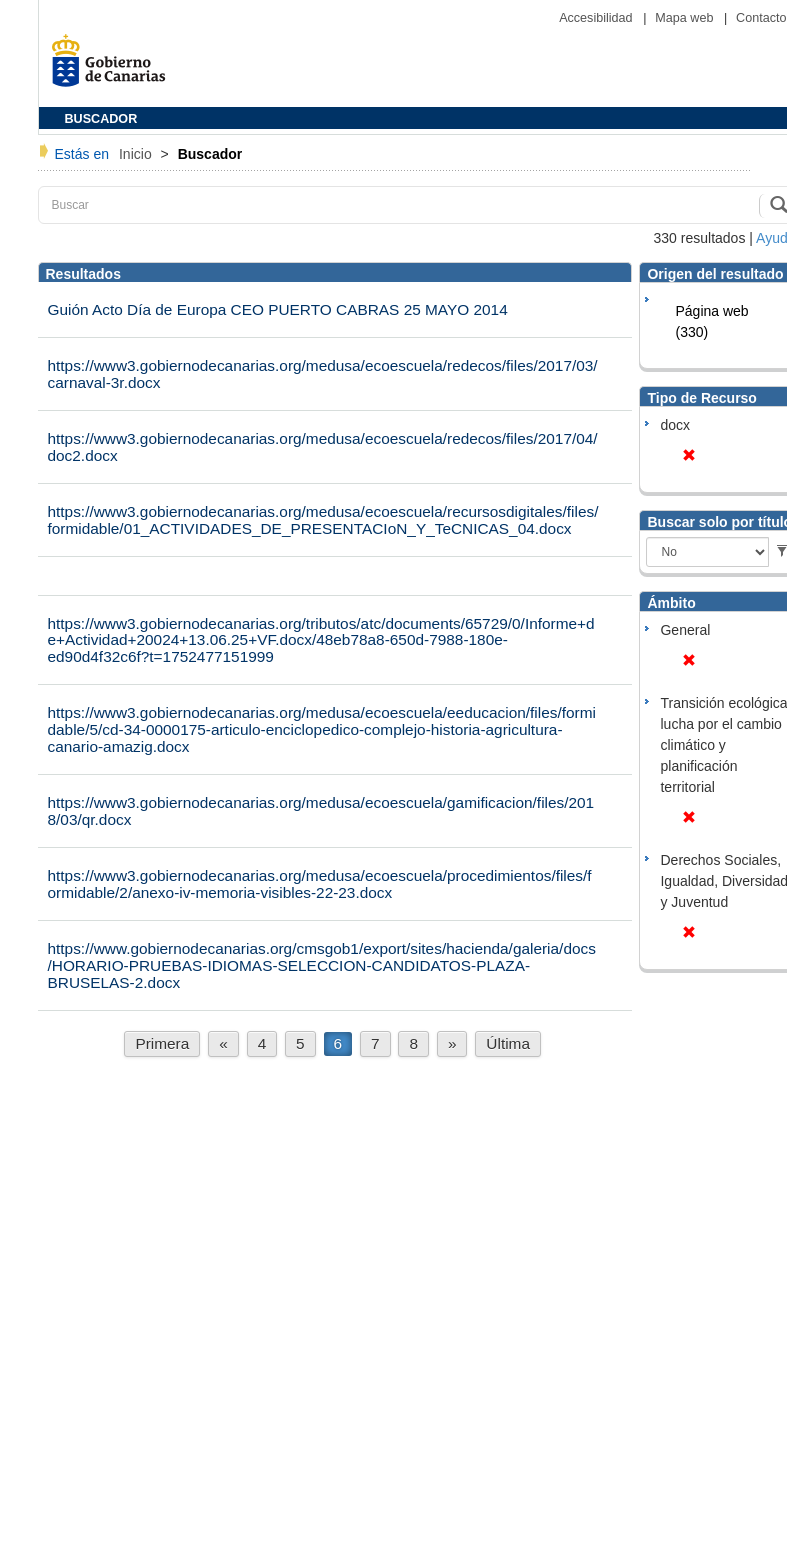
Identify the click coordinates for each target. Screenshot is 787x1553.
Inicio (137, 154)
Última (508, 1043)
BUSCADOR (101, 119)
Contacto (761, 18)
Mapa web (686, 18)
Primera (162, 1043)
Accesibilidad (597, 18)
